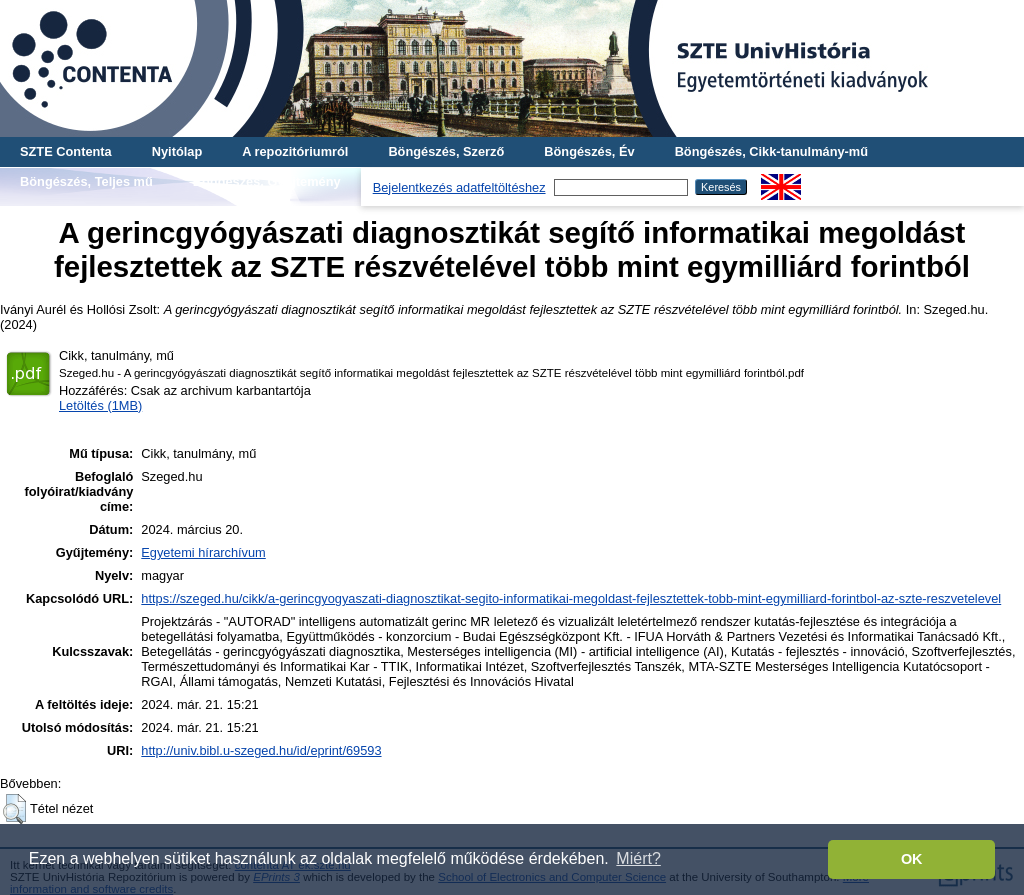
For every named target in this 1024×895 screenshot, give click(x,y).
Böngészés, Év (589, 151)
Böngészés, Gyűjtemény (267, 181)
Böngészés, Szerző (446, 151)
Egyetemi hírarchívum (203, 552)
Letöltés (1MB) (100, 405)
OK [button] (912, 859)
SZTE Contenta (66, 151)
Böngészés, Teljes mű (86, 181)
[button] (14, 809)
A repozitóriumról (295, 151)
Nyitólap (177, 151)
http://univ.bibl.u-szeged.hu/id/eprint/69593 (261, 750)
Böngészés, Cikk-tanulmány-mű (771, 151)
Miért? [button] (638, 858)
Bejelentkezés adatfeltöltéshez (459, 187)
